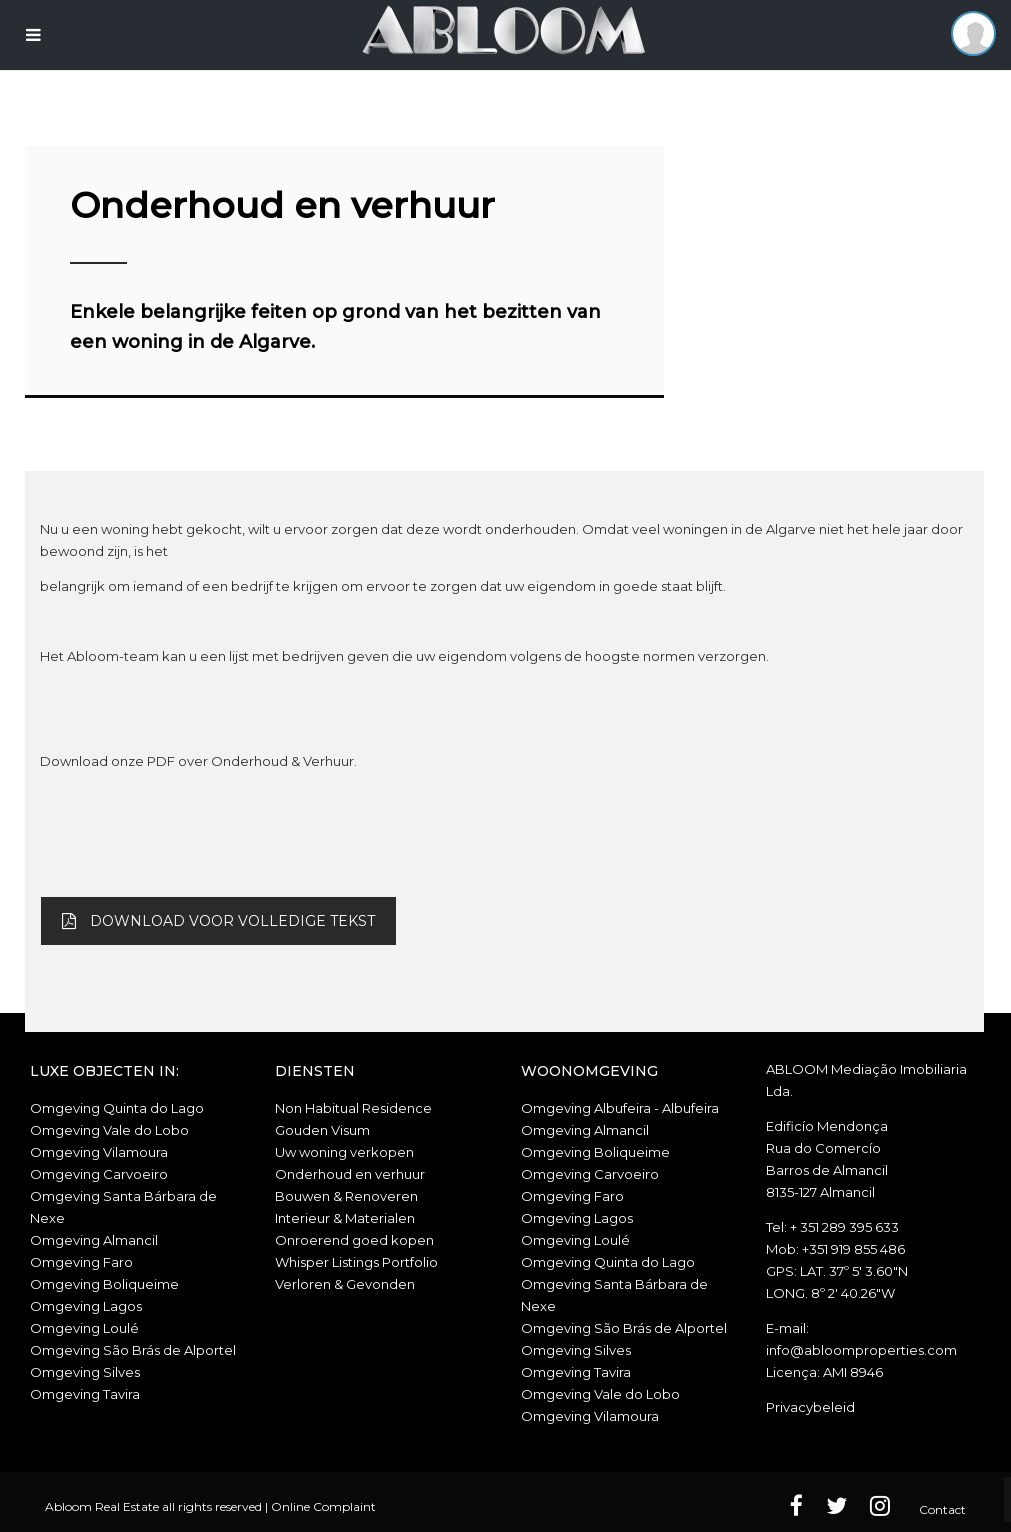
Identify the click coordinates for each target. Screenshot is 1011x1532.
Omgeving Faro (81, 1262)
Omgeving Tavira (85, 1394)
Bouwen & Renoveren (346, 1196)
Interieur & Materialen (345, 1218)
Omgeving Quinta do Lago (117, 1108)
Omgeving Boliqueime (104, 1284)
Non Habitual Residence (353, 1108)
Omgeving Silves (85, 1372)
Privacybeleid (810, 1407)
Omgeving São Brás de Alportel (133, 1350)
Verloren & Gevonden (345, 1284)
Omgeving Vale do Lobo (109, 1130)
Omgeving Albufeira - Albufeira (620, 1108)
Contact (942, 1509)
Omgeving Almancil (94, 1240)
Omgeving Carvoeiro (99, 1174)
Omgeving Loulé (84, 1328)
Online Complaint (323, 1506)
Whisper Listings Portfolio (356, 1262)
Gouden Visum (322, 1130)
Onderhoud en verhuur (350, 1174)
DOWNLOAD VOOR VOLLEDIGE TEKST (218, 921)
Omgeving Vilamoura (99, 1152)
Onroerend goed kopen (354, 1240)
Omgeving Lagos (86, 1306)
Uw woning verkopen (344, 1152)
